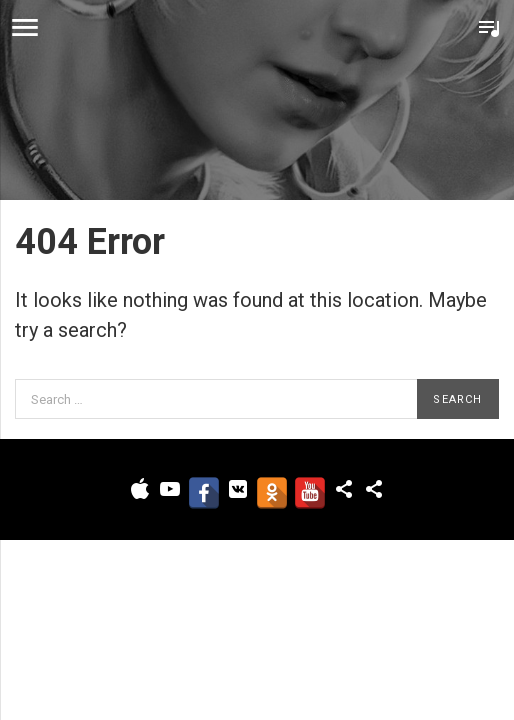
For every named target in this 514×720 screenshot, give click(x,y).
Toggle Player (489, 28)
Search (457, 399)
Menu (25, 28)
